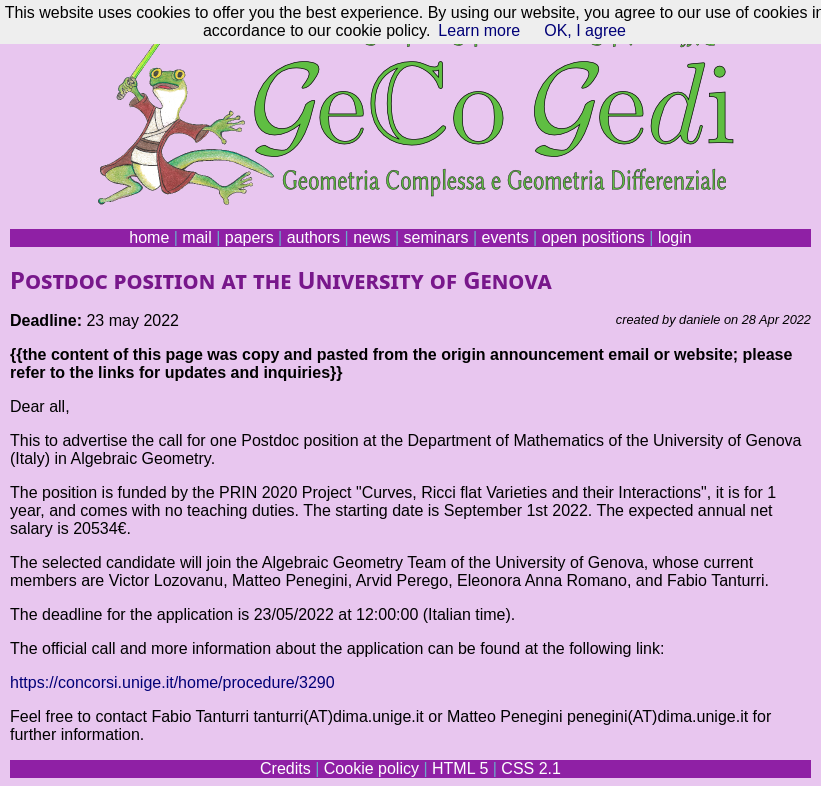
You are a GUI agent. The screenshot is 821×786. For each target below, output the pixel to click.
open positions (593, 237)
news (371, 237)
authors (313, 237)
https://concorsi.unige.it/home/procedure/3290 (172, 682)
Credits (285, 768)
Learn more (479, 30)
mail (196, 237)
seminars (436, 237)
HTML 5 (460, 768)
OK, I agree (585, 30)
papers (249, 237)
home (149, 237)
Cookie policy (371, 768)
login (675, 237)
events (504, 237)
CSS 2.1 (531, 768)
